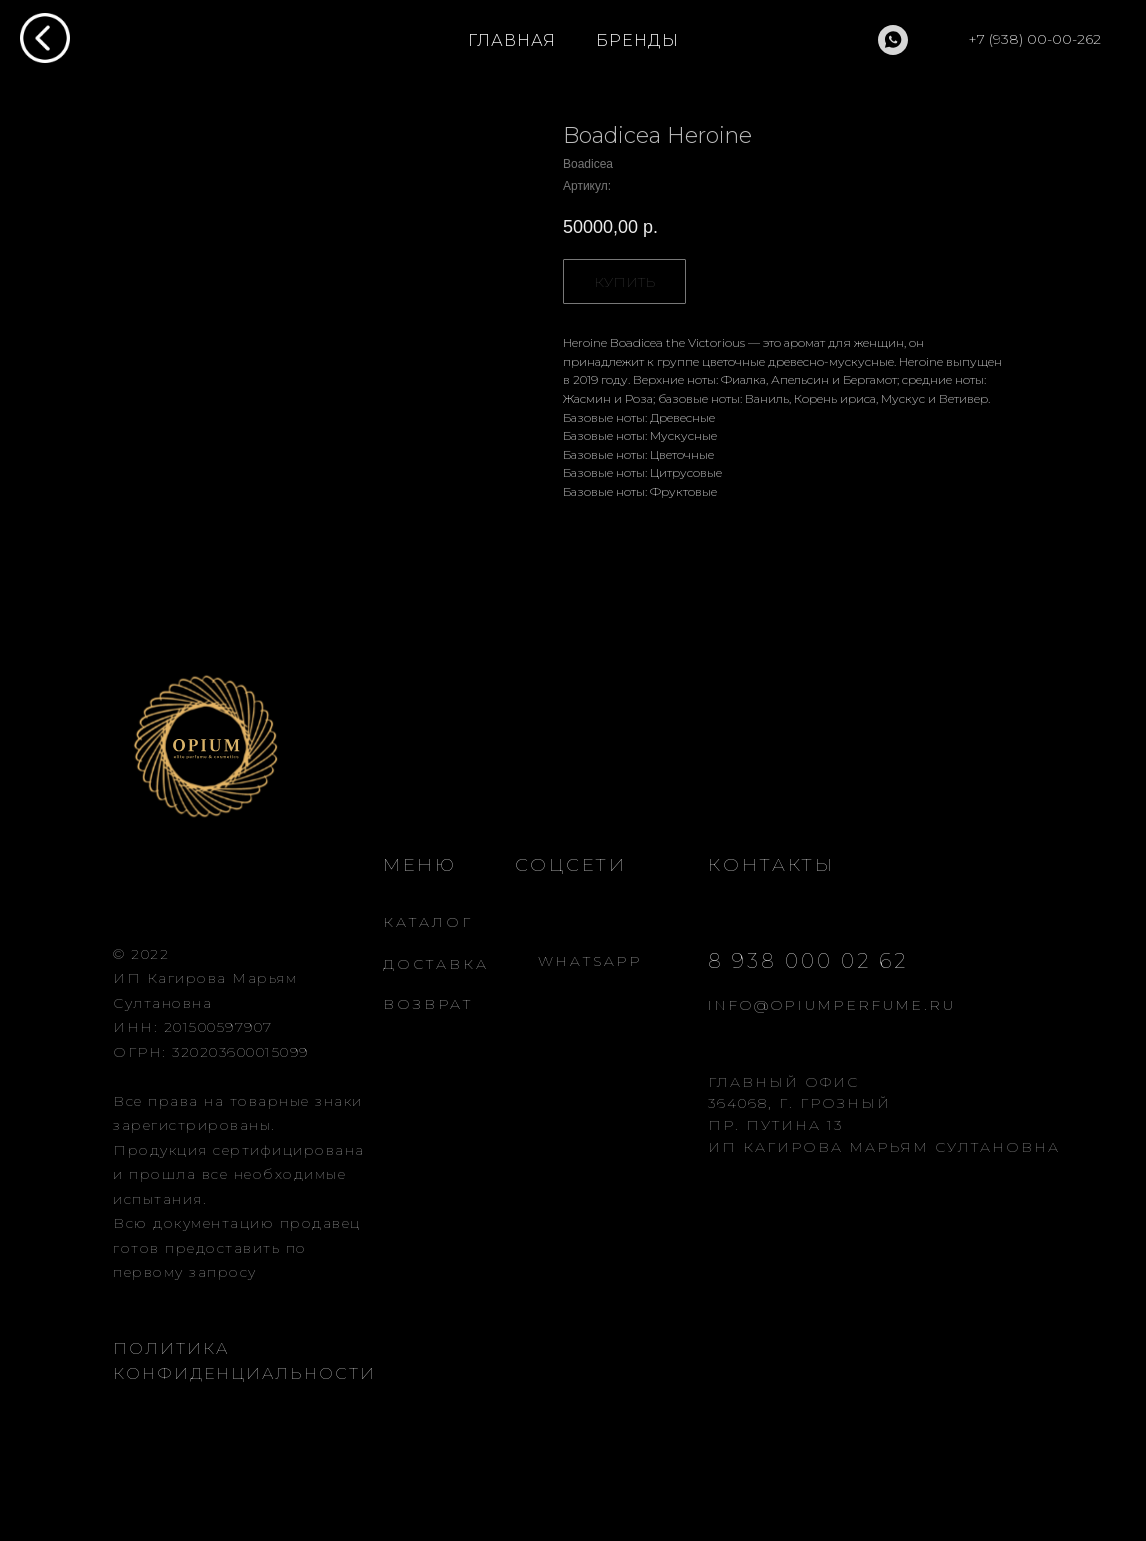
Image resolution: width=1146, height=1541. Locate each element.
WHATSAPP (590, 961)
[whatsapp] (893, 40)
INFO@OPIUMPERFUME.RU (832, 1005)
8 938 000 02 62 (808, 961)
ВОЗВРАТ (428, 1004)
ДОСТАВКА (436, 964)
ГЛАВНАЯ (512, 40)
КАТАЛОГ (428, 922)
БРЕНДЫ (637, 40)
